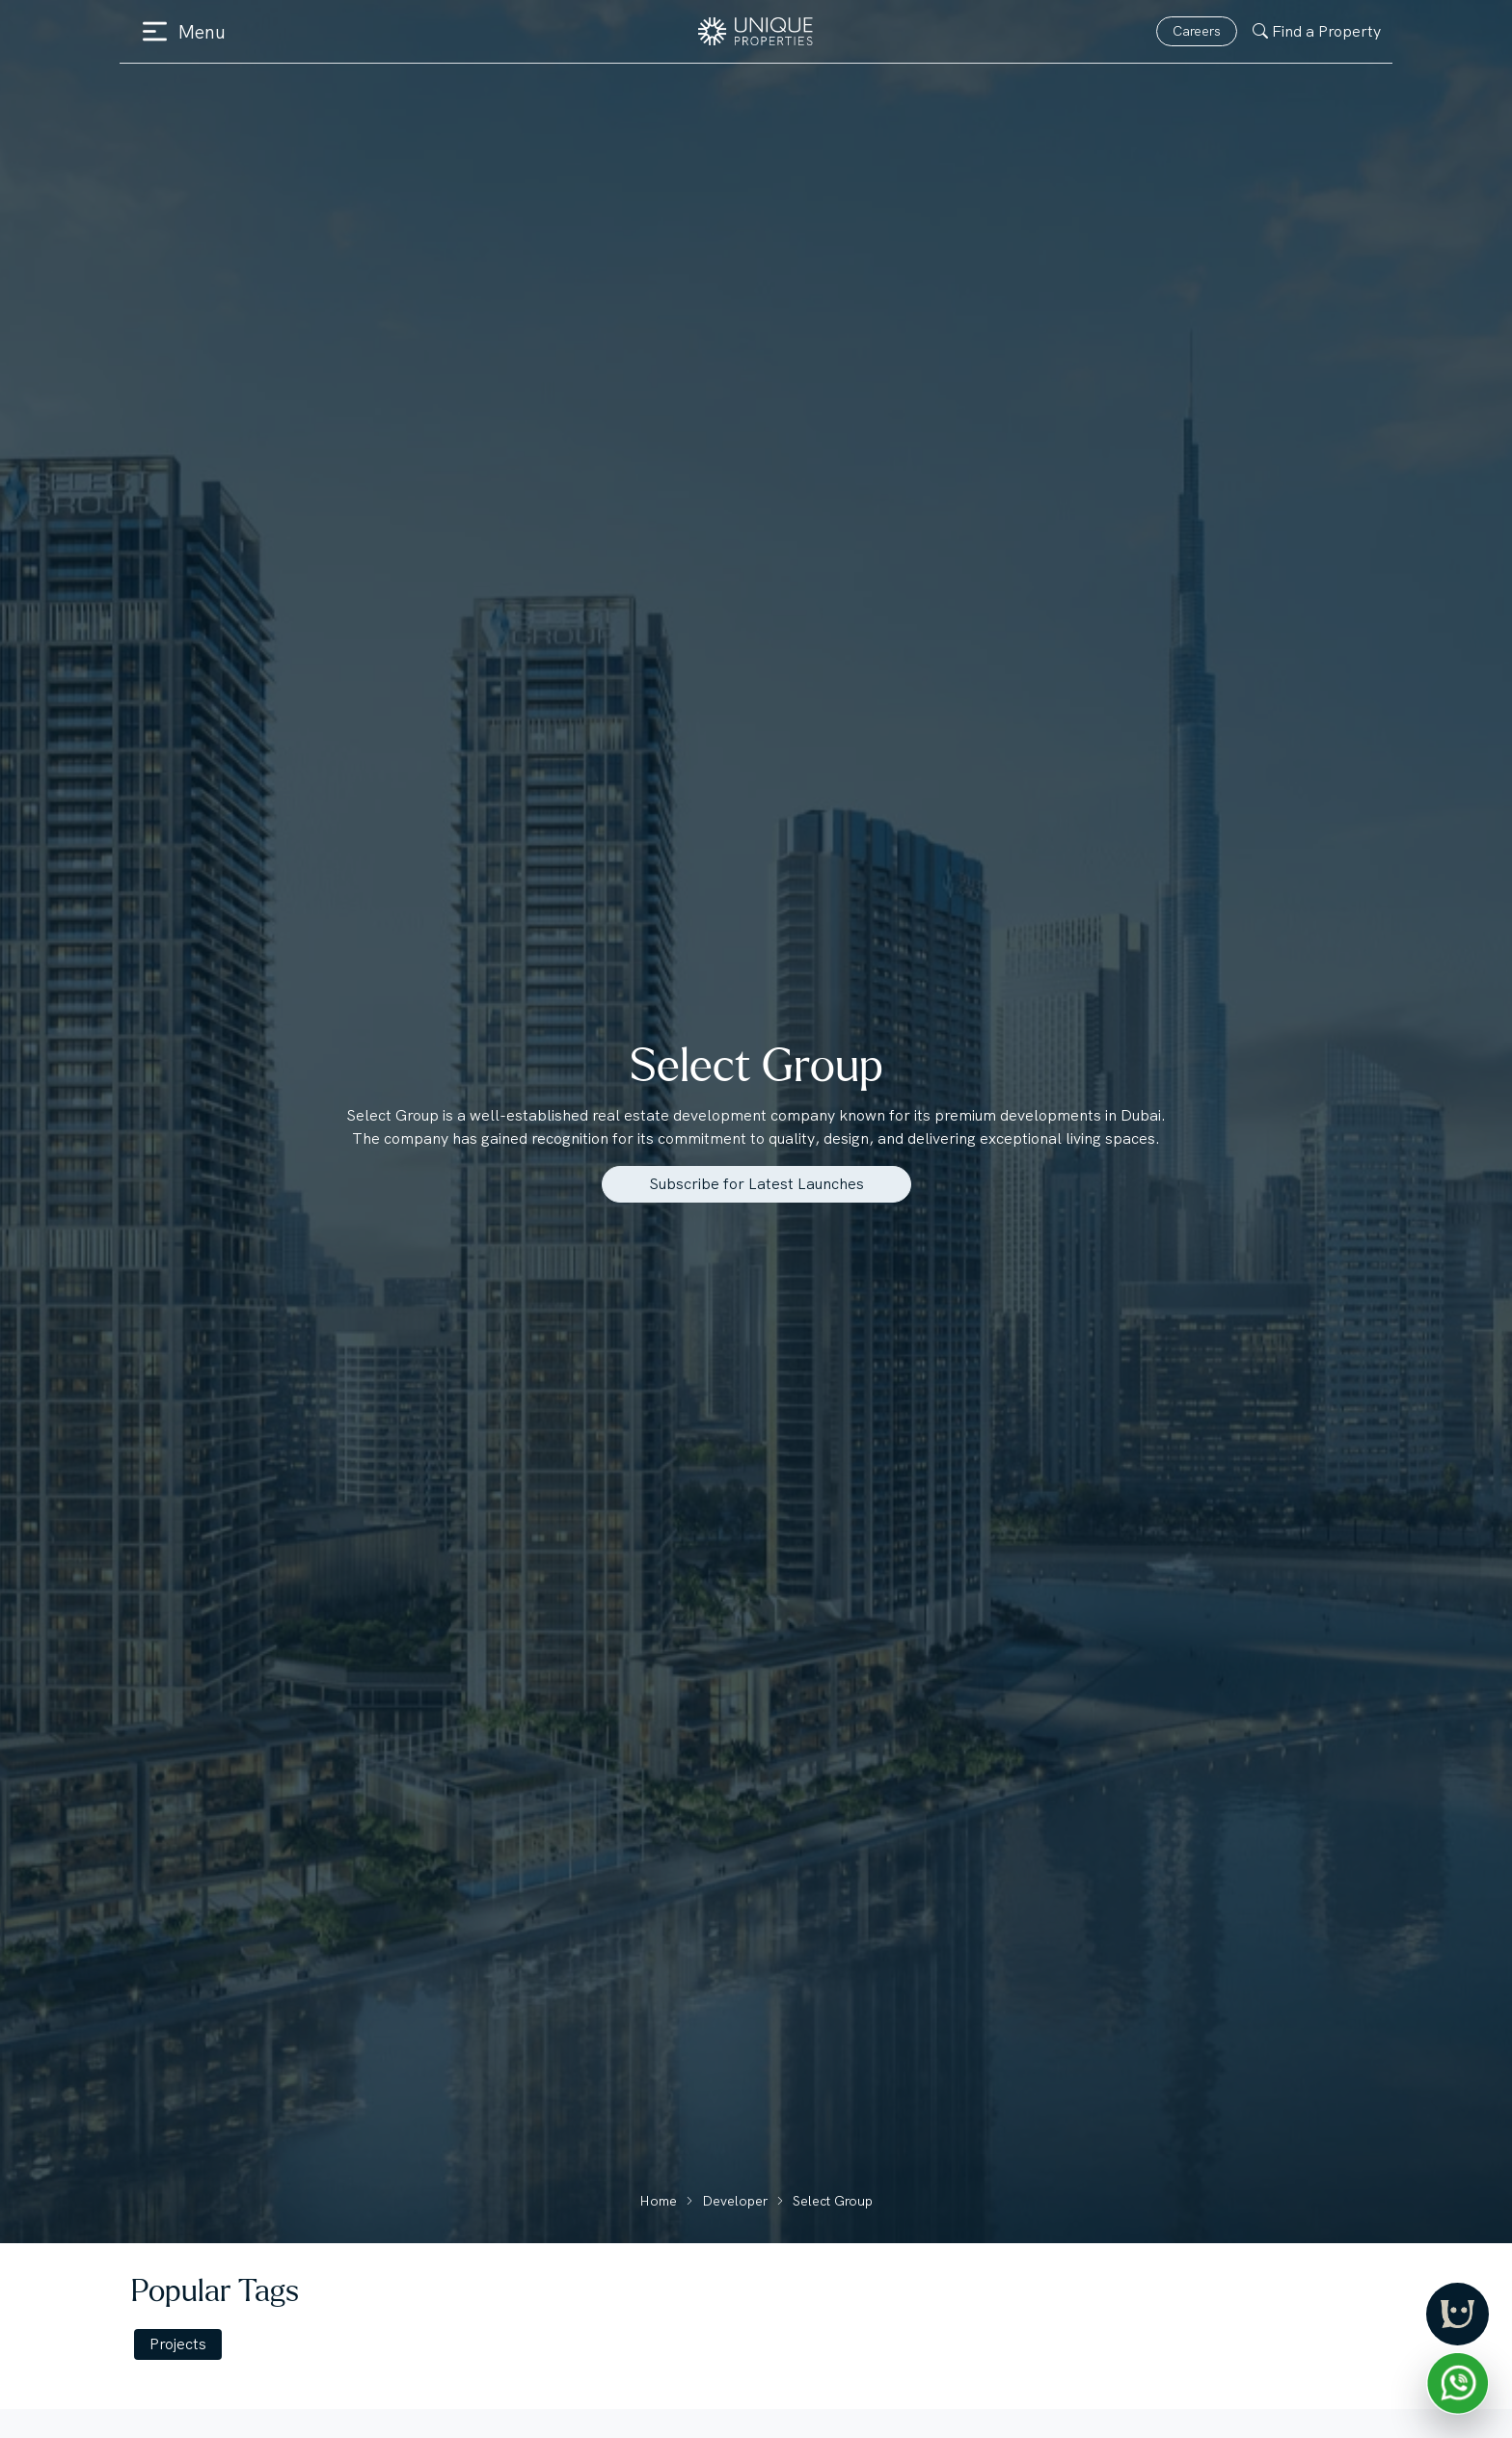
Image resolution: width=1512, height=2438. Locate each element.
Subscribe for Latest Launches (756, 1184)
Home (658, 2200)
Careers (1197, 31)
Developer (735, 2200)
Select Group (833, 2200)
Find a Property (1317, 31)
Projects (177, 2344)
